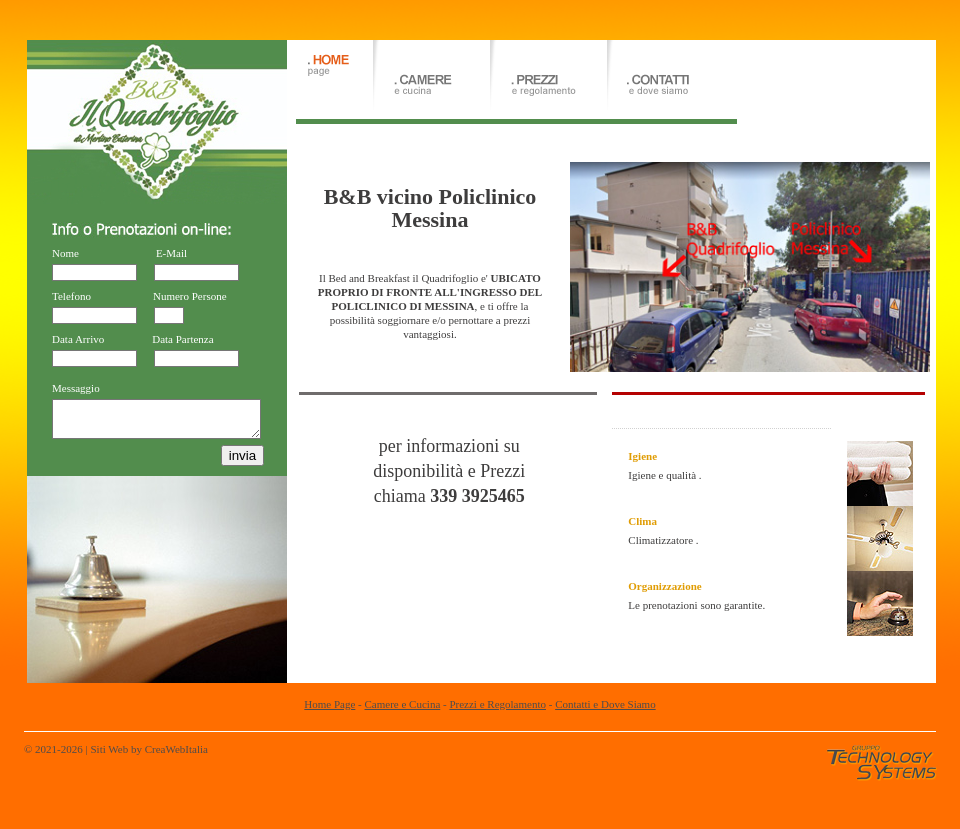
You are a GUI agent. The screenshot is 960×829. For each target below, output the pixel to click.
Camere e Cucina (403, 704)
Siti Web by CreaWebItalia (148, 749)
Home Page (329, 704)
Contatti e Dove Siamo (605, 704)
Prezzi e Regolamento (497, 704)
